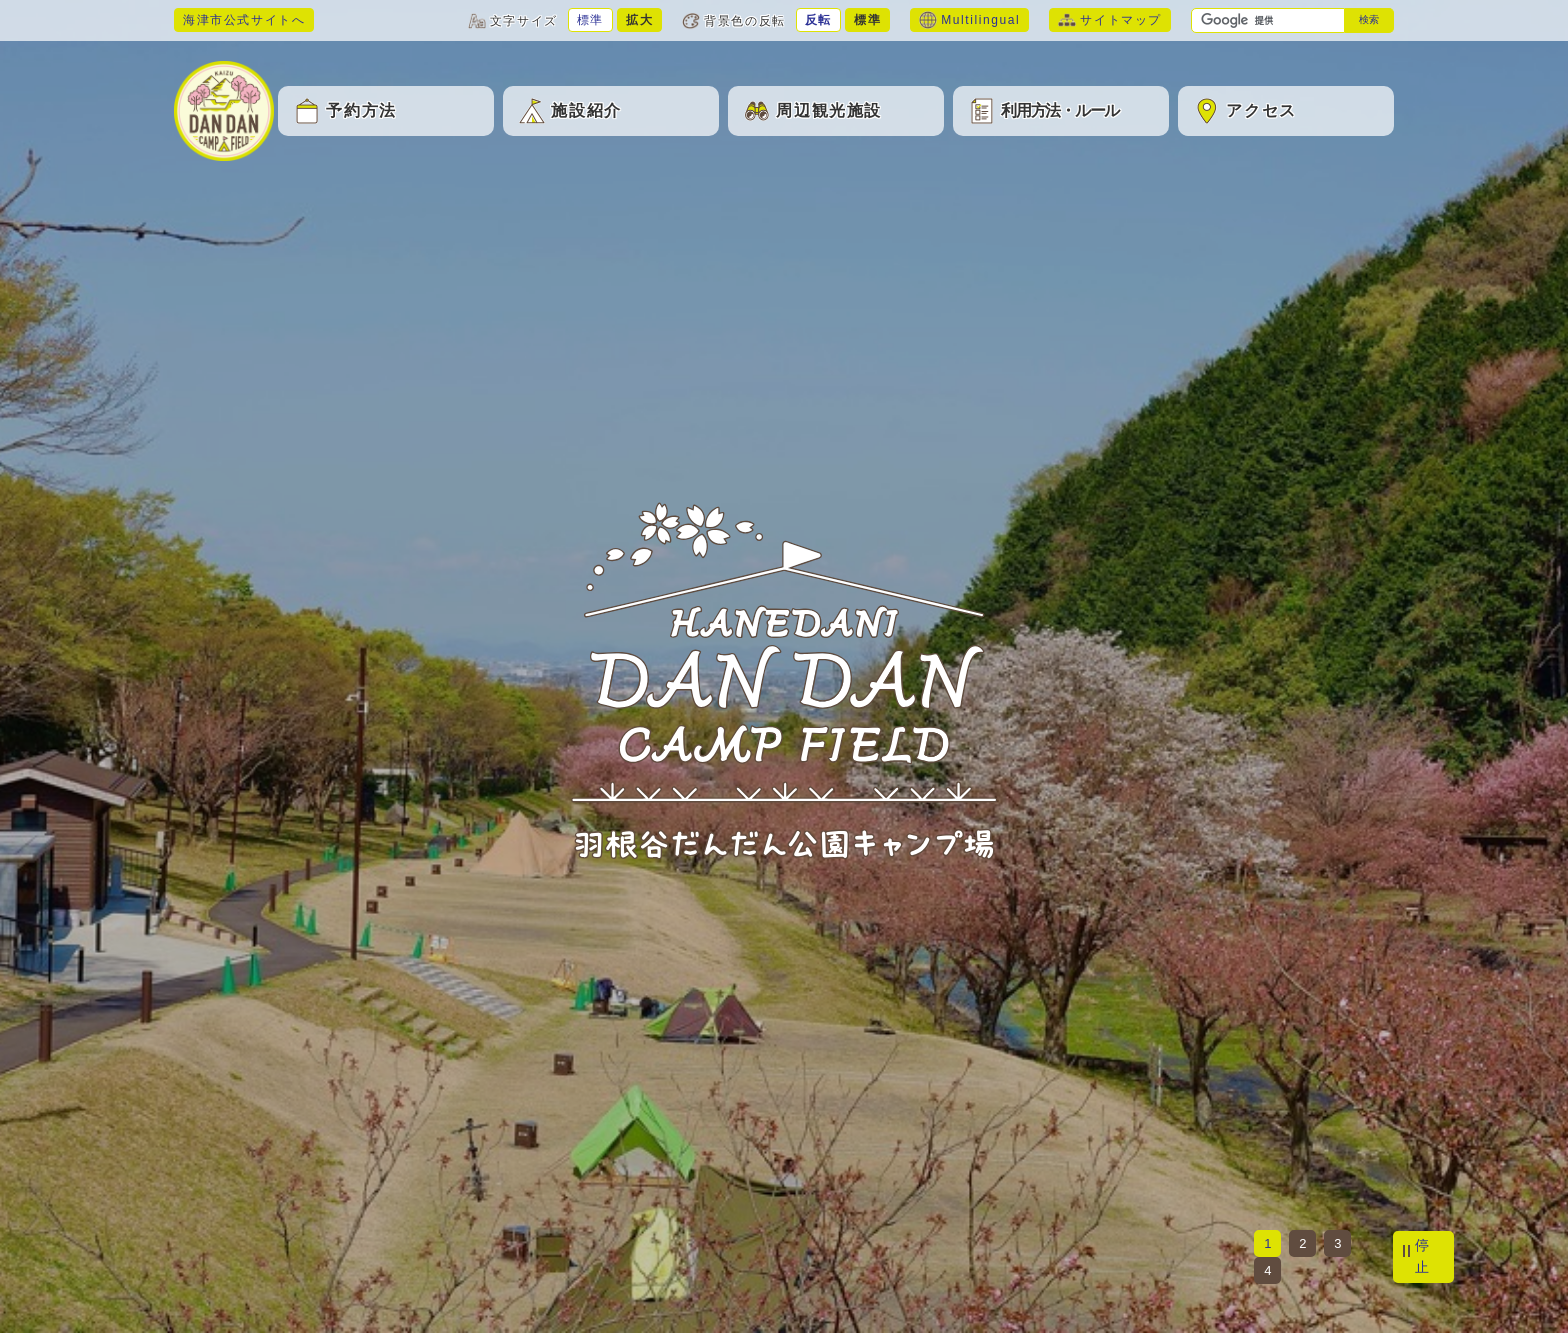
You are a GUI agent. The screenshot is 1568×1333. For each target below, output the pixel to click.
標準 (590, 20)
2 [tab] (1302, 1243)
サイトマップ (1110, 20)
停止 (1423, 1256)
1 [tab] (1267, 1243)
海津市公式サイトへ (244, 20)
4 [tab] (1267, 1270)
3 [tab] (1337, 1243)
